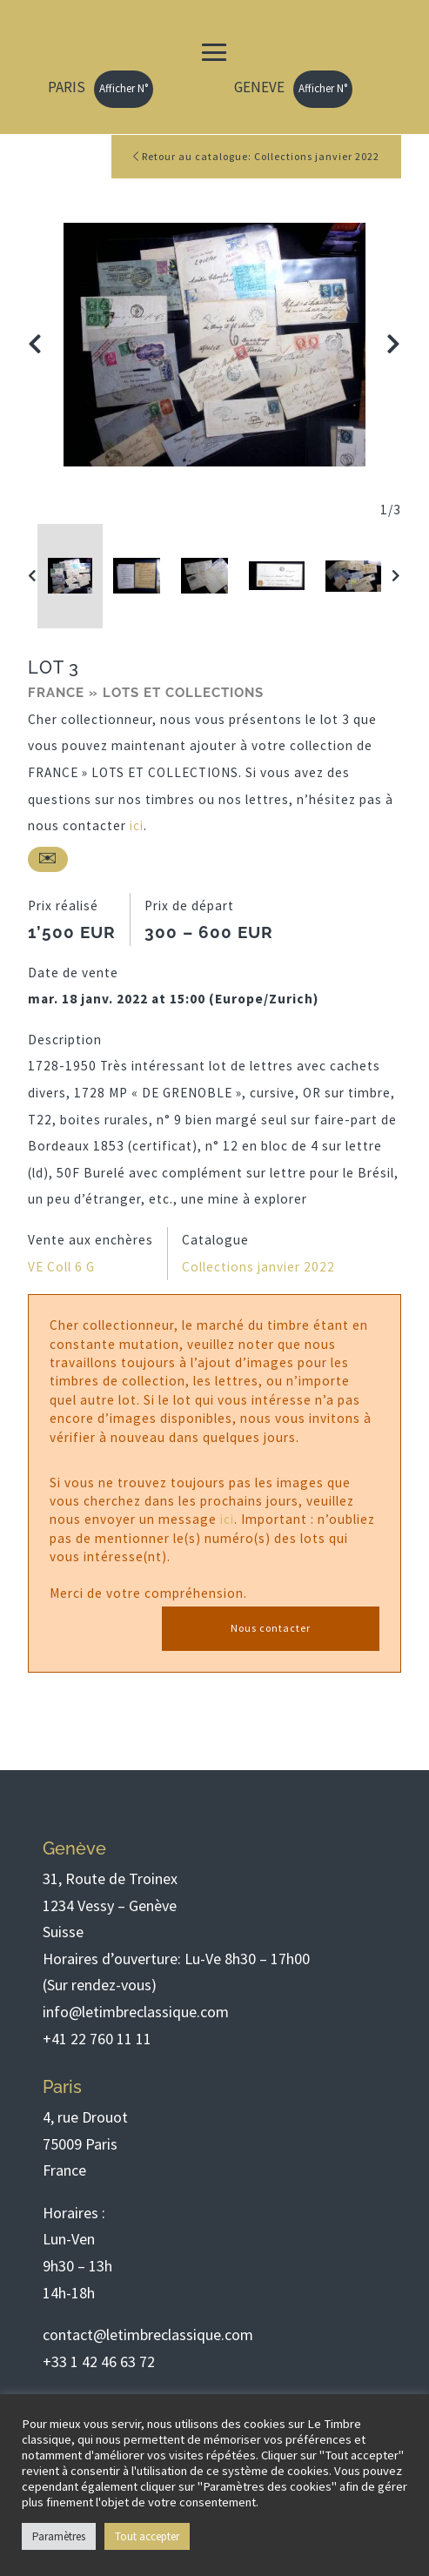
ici (137, 825)
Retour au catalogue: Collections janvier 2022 (256, 156)
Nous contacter (271, 1627)
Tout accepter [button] (147, 2536)
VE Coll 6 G (61, 1266)
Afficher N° (123, 88)
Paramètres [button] (58, 2536)
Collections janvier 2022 (258, 1266)
